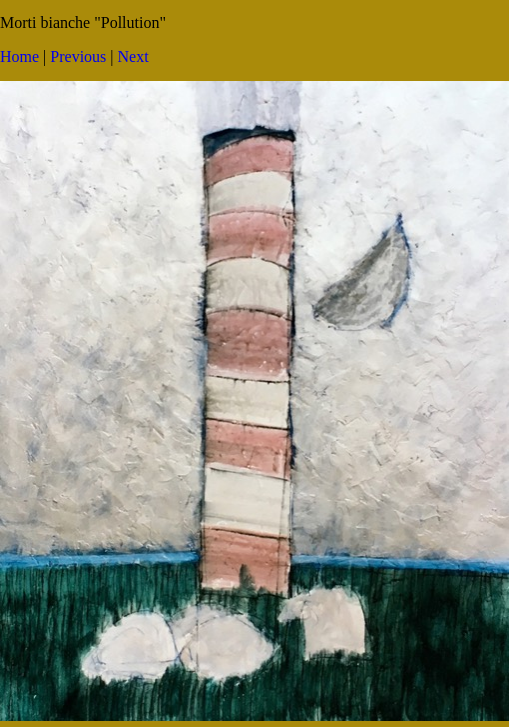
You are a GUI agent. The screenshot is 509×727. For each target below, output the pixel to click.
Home (19, 56)
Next (133, 56)
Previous (78, 56)
